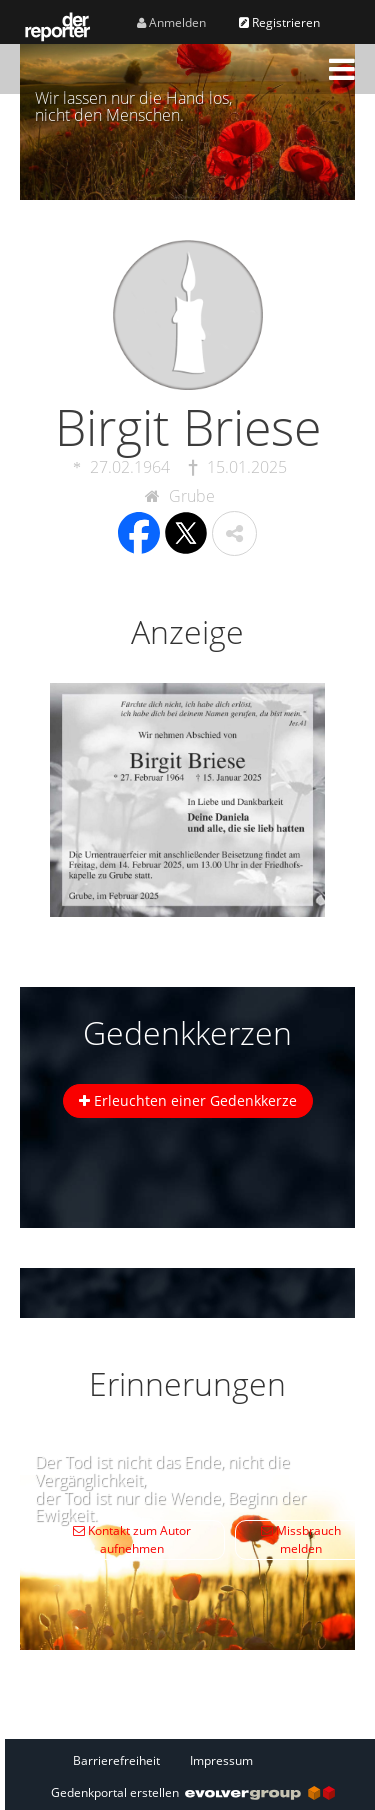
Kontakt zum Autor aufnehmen (132, 1539)
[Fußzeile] (193, 1760)
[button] (342, 69)
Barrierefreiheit (116, 1760)
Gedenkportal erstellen (193, 1792)
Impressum (221, 1760)
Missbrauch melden (301, 1539)
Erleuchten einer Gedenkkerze (188, 1100)
